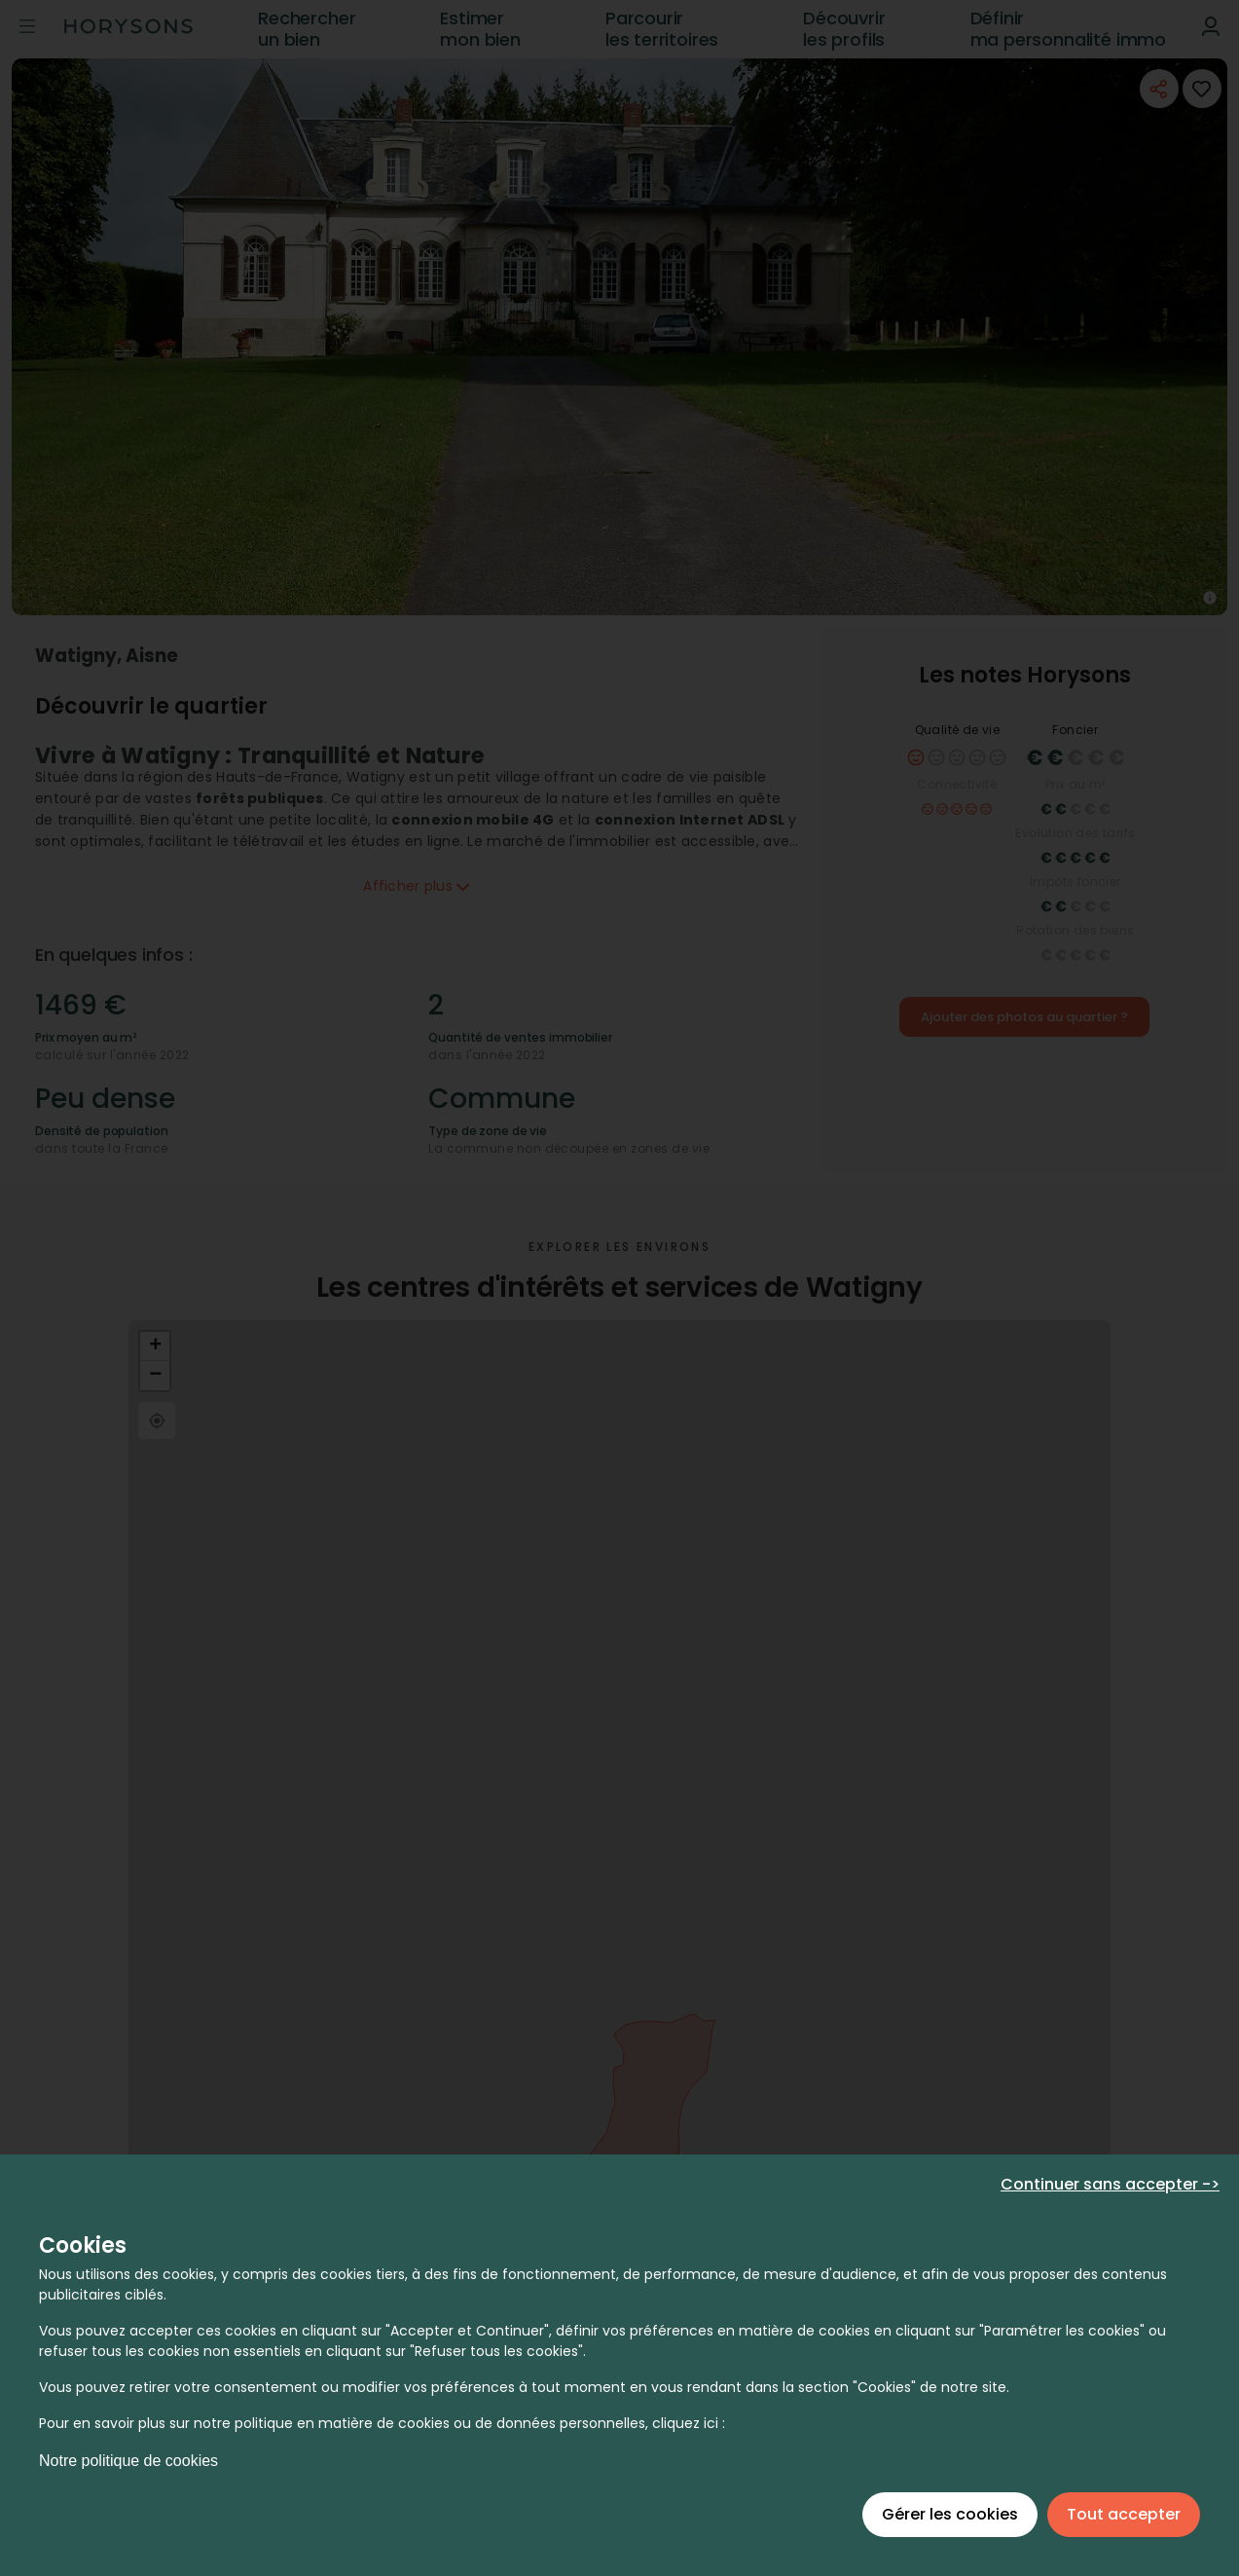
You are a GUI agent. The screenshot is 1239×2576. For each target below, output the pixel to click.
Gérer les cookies (950, 2514)
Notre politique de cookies (128, 2460)
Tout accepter (1124, 2514)
